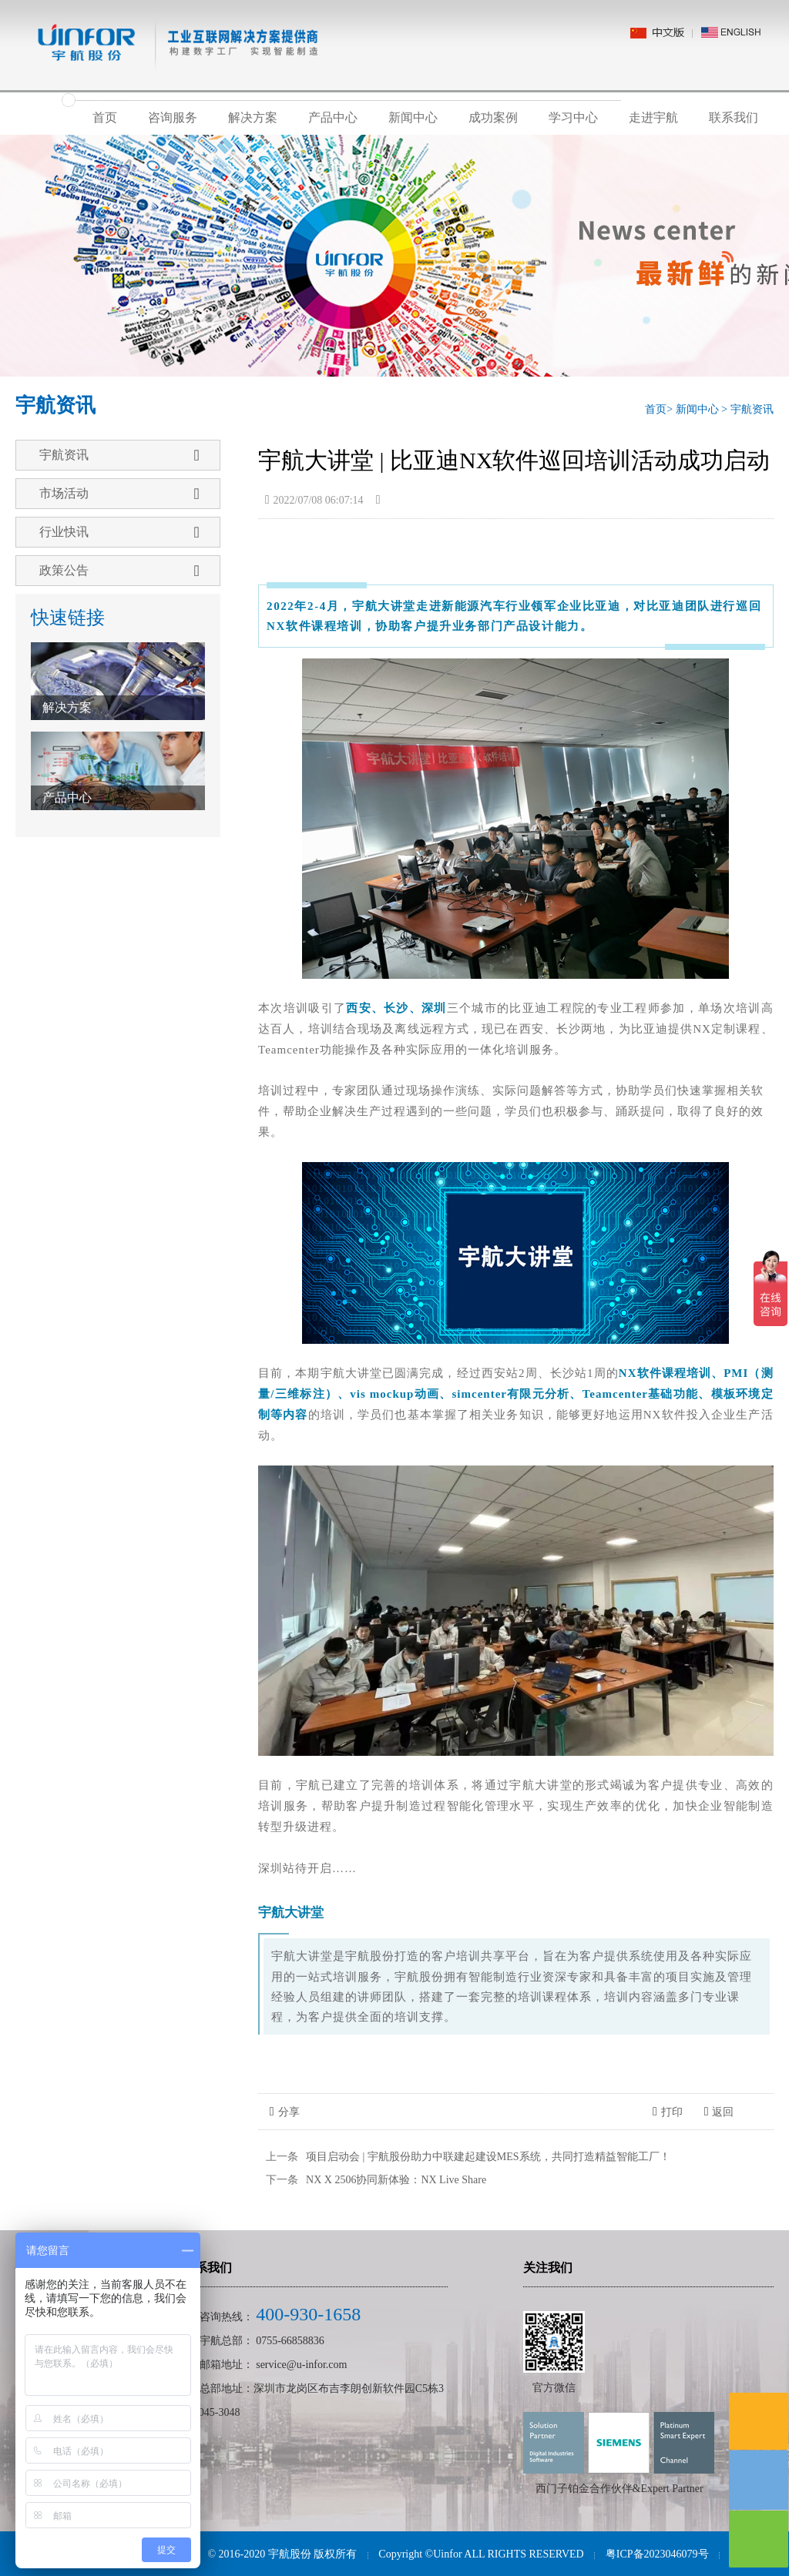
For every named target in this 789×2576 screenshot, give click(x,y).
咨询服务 (172, 117)
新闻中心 (413, 117)
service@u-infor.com (301, 2364)
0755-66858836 (290, 2341)
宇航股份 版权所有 (313, 2554)
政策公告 (119, 570)
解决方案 (252, 117)
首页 (104, 117)
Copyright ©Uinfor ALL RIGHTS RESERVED (480, 2554)
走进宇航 (653, 117)
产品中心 (333, 117)
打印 (668, 2112)
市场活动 (119, 493)
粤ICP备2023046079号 (657, 2554)
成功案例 (493, 117)
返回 (719, 2112)
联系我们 (733, 117)
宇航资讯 (752, 409)
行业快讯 (119, 532)
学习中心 (573, 117)
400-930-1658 (308, 2314)
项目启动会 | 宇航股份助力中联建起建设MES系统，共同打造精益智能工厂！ (488, 2156)
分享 (285, 2112)
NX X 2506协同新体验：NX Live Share (396, 2180)
